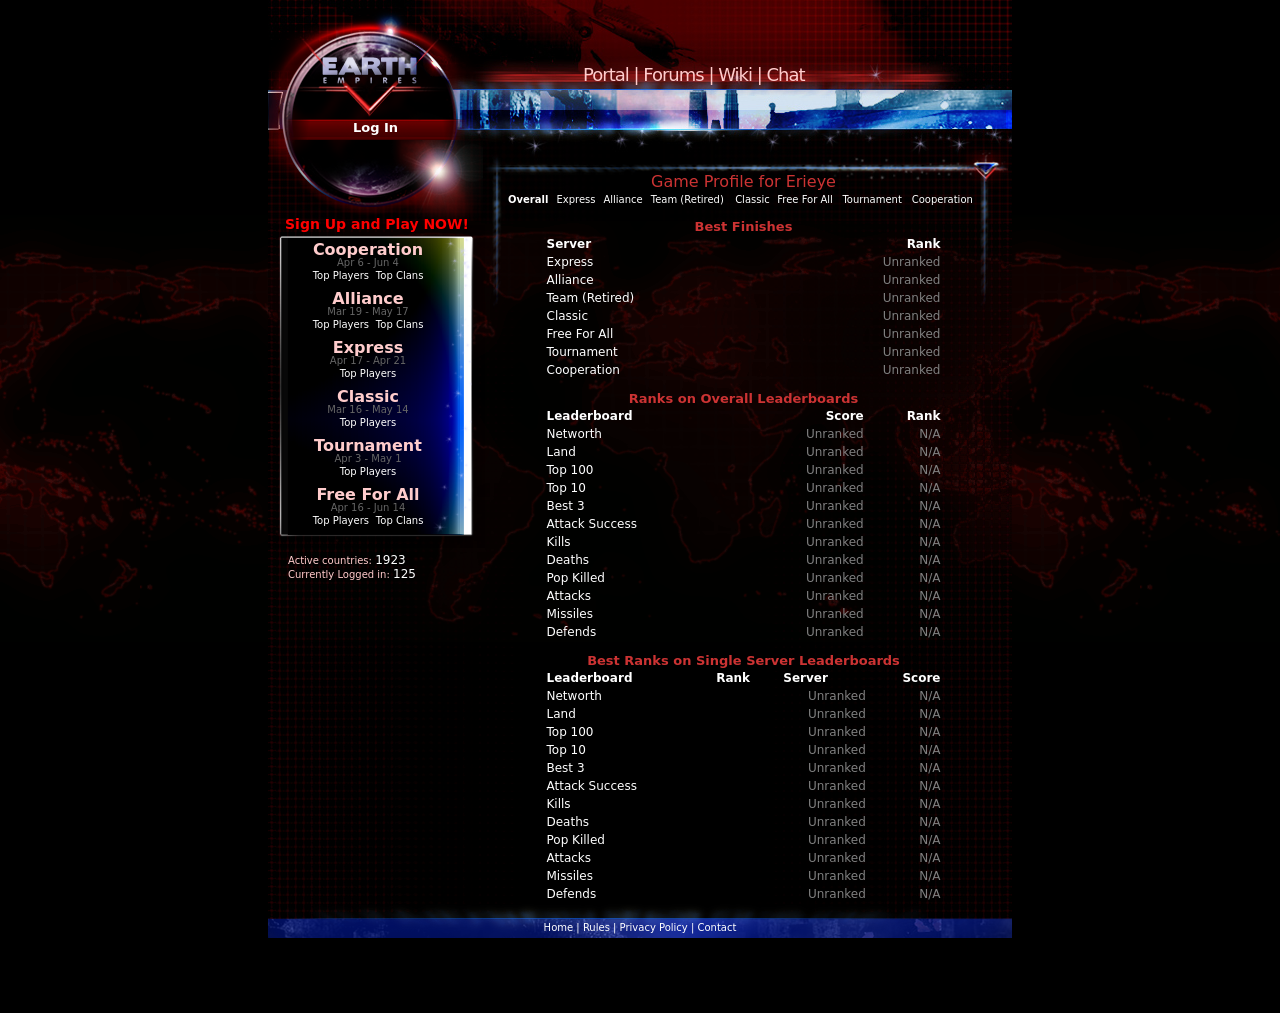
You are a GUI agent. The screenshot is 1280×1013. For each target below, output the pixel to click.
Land (561, 452)
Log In (375, 127)
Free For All (367, 494)
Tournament (368, 445)
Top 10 (566, 488)
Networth (574, 434)
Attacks (569, 596)
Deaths (568, 560)
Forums (673, 74)
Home (559, 927)
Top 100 (570, 470)
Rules (596, 927)
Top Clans (400, 275)
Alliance (367, 298)
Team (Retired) (687, 199)
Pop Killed (576, 578)
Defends (572, 632)
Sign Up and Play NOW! (377, 224)
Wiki (735, 74)
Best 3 (566, 506)
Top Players (341, 275)
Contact (716, 927)
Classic (368, 396)
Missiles (570, 614)
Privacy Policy (654, 927)
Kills (559, 542)
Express (368, 347)
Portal (606, 74)
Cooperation (368, 249)
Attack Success (592, 524)
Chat (786, 74)
